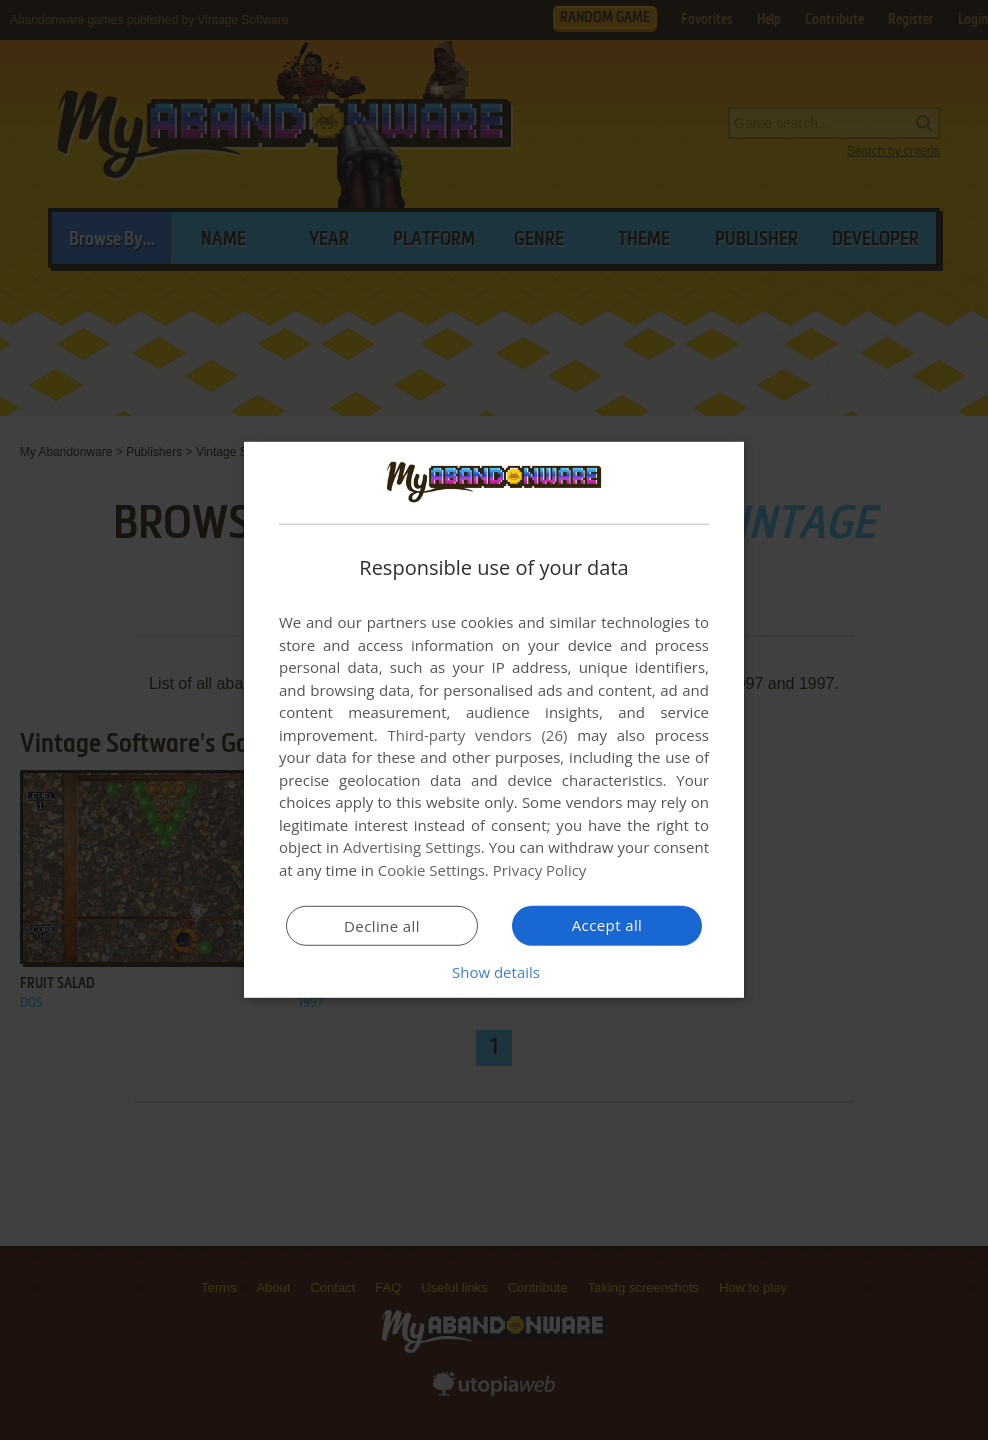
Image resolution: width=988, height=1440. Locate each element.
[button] (494, 972)
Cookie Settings (431, 870)
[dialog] (494, 720)
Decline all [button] (382, 926)
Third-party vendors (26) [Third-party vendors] (477, 735)
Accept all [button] (607, 925)
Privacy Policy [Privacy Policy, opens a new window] (540, 870)
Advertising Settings (412, 847)
